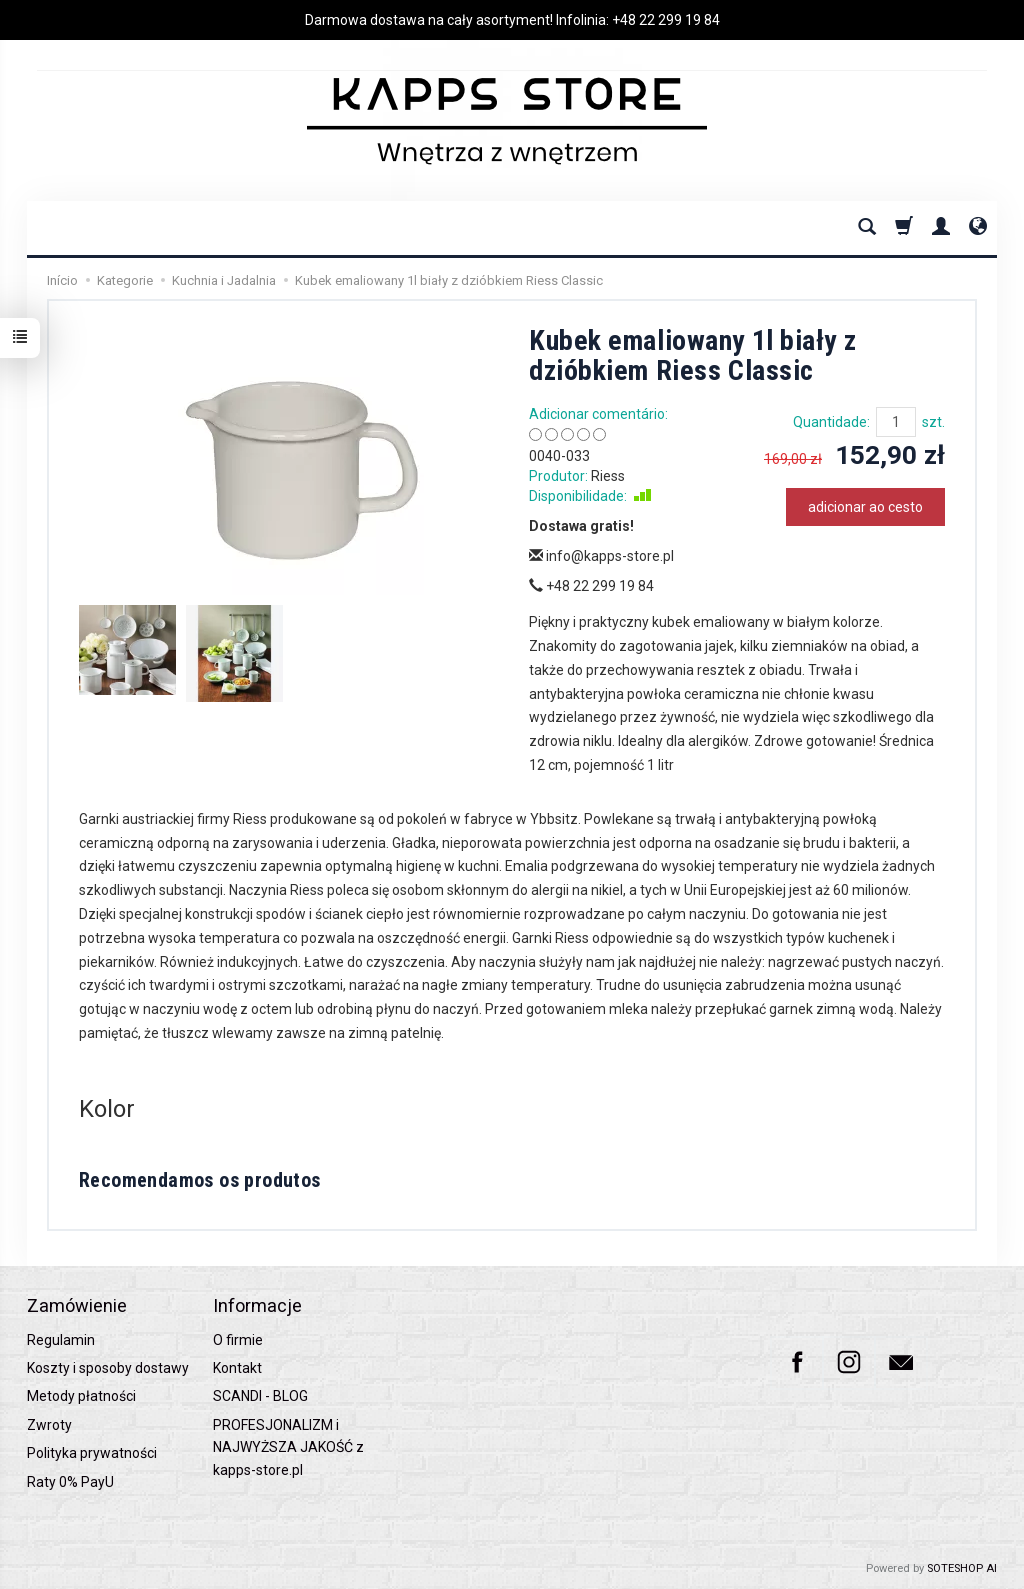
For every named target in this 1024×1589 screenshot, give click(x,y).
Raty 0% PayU (70, 1482)
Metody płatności (81, 1396)
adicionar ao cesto (865, 507)
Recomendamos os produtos (200, 1180)
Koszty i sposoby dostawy (108, 1368)
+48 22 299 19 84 (666, 20)
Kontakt (237, 1368)
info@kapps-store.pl (601, 556)
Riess (608, 476)
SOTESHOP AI (962, 1568)
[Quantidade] (896, 422)
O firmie (238, 1340)
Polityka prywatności (92, 1453)
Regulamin (61, 1340)
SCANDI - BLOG (260, 1396)
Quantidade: (831, 422)
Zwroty (49, 1425)
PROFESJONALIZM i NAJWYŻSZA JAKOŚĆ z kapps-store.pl (288, 1447)
